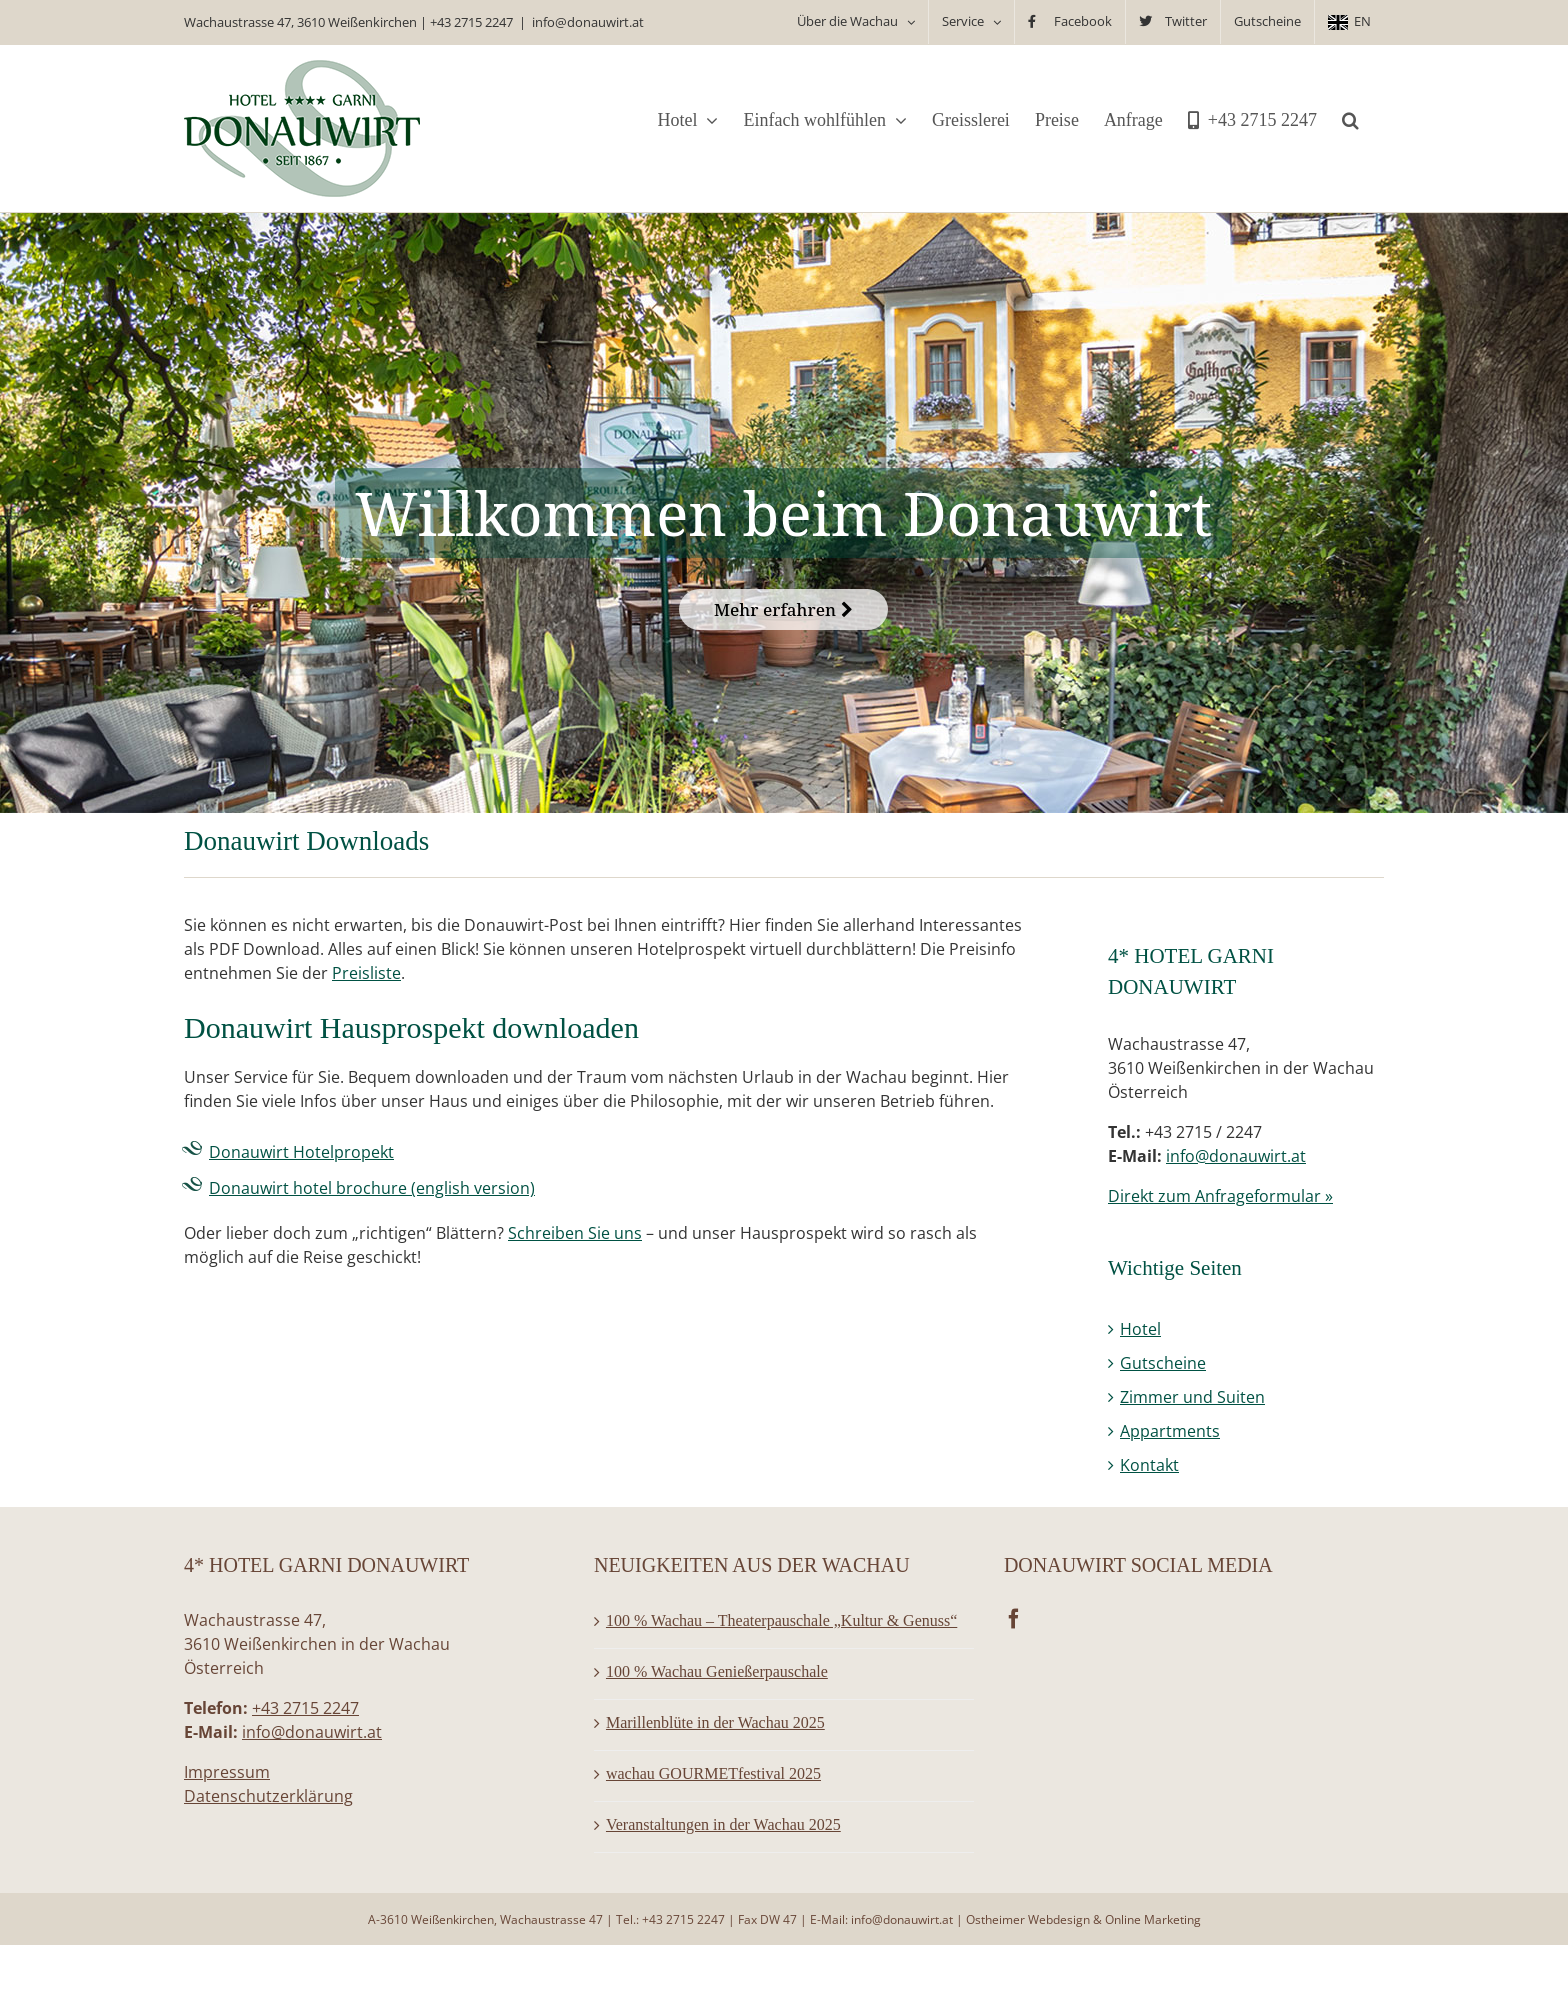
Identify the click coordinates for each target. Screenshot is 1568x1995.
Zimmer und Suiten (1192, 1397)
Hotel (1140, 1329)
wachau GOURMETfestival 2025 (713, 1773)
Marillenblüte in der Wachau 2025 (715, 1722)
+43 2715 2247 (471, 22)
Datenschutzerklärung (268, 1796)
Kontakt (1149, 1465)
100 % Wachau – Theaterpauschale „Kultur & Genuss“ (781, 1620)
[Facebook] (1014, 1619)
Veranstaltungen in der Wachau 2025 (723, 1824)
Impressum (227, 1772)
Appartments (1170, 1431)
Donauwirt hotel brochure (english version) (372, 1188)
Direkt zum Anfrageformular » (1220, 1196)
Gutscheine (1163, 1363)
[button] (1350, 120)
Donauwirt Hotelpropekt (301, 1152)
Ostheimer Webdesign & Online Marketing (1083, 1919)
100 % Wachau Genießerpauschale (717, 1671)
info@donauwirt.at (588, 22)
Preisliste (366, 973)
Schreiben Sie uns (575, 1233)
